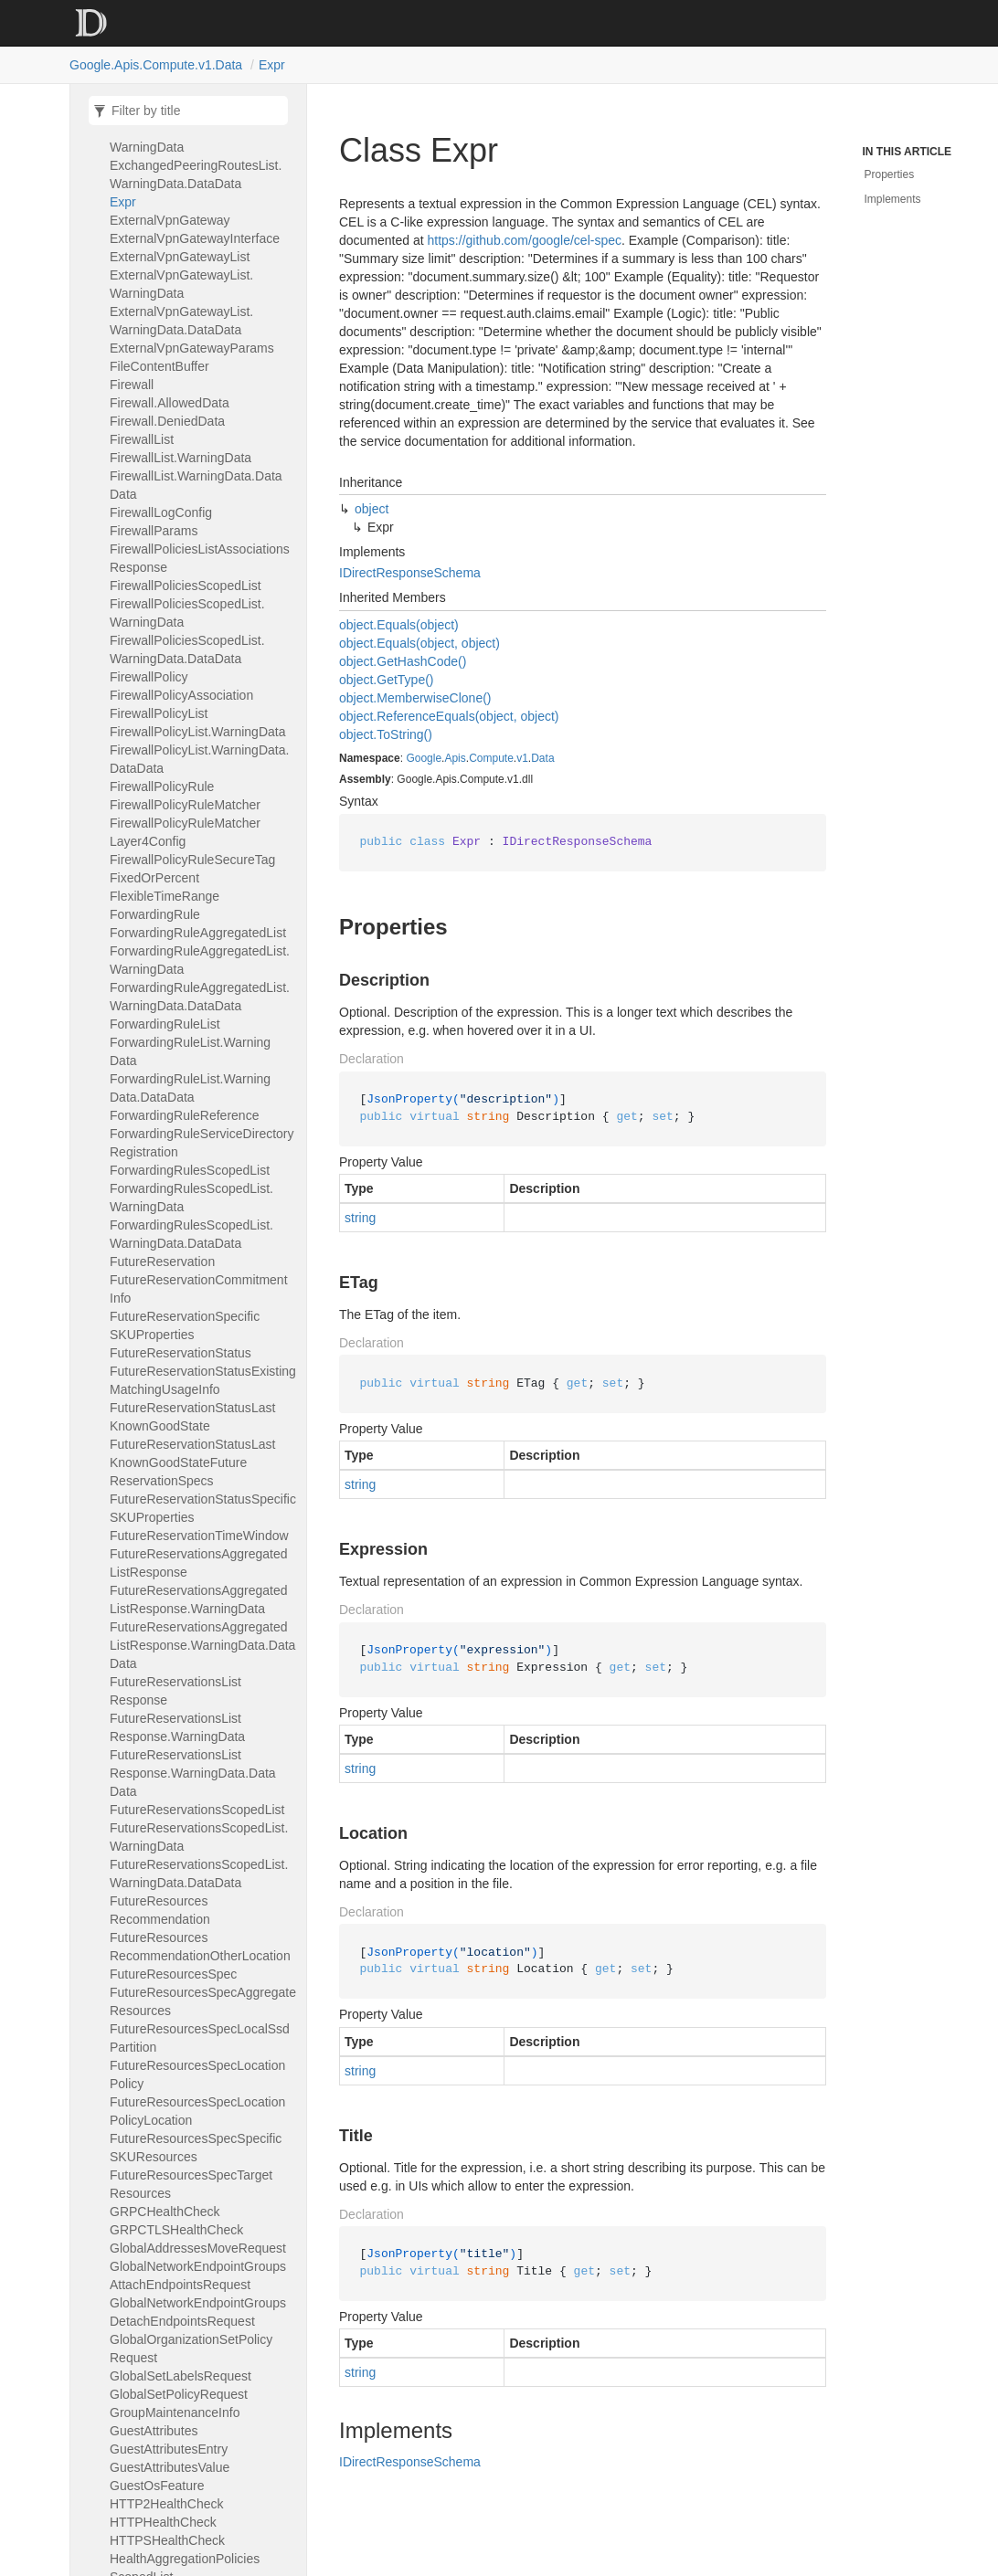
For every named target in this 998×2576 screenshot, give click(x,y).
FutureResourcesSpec (173, 1974)
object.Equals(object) (399, 625)
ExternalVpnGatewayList (180, 256)
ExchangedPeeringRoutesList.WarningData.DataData (195, 174)
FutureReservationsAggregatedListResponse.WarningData (199, 1599)
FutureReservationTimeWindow (199, 1535)
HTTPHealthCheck (163, 2522)
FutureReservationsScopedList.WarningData (199, 1837)
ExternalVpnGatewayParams (192, 348)
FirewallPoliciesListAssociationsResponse (200, 558)
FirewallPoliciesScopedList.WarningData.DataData (187, 649)
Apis (454, 758)
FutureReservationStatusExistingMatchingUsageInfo (203, 1380)
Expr (272, 65)
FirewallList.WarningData (180, 457)
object (371, 508)
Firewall (132, 384)
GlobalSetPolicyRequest (179, 2394)
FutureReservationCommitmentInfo (199, 1288)
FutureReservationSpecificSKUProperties (185, 1325)
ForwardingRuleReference (184, 1115)
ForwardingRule (155, 914)
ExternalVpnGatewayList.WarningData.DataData (181, 320)
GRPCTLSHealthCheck (176, 2229)
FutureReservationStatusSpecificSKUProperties (203, 1508)
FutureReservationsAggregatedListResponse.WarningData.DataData (202, 1645)
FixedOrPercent (154, 878)
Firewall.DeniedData (167, 421)
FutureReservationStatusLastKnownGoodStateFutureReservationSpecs (192, 1462)
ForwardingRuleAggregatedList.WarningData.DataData (200, 996)
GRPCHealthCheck (165, 2211)
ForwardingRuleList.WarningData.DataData (190, 1088)
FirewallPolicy (149, 677)
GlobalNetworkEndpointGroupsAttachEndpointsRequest (198, 2275)
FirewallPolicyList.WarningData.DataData (199, 759)
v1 (522, 758)
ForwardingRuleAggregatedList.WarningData (200, 960)
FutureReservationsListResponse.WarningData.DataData (193, 1773)
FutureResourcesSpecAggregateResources (203, 2001)
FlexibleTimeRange (164, 896)
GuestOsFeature (157, 2485)
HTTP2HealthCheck (167, 2504)
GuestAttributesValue (169, 2467)
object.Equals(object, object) (419, 643)
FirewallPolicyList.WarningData (197, 731)
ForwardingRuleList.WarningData (190, 1051)
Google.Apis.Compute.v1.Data (155, 65)
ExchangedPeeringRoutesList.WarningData (195, 137)
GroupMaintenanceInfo (174, 2412)
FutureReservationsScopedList (197, 1809)
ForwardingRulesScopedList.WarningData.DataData (191, 1234)
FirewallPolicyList (158, 713)
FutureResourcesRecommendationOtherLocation (200, 1946)
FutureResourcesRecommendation (160, 1910)
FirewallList (142, 439)
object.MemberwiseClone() (415, 698)
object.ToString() (385, 734)
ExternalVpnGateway (170, 220)
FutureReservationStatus (180, 1353)
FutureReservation (162, 1261)
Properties (890, 174)
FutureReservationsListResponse (175, 1690)
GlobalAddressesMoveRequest (198, 2248)
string (360, 1217)
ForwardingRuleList (165, 1024)
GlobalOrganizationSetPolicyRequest (191, 2348)
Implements (893, 199)
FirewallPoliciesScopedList (185, 585)
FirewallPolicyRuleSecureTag (192, 859)
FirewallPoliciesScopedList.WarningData (187, 612)
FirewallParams (153, 530)
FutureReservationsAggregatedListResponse (199, 1563)
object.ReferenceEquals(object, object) (448, 716)
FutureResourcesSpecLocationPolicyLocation (197, 2111)
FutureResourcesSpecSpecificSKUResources (195, 2147)
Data (542, 758)
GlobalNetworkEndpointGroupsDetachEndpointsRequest (198, 2312)
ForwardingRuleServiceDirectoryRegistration (202, 1142)
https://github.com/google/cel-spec (524, 240)
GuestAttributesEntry (169, 2449)
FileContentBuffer (159, 366)
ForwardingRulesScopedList (190, 1170)
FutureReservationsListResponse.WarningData (177, 1727)
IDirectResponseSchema (410, 572)
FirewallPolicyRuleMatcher (185, 804)
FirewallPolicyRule (162, 786)
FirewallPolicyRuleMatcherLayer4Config (185, 832)
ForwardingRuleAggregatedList (198, 932)
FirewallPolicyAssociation (181, 695)
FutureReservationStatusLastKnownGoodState (192, 1416)
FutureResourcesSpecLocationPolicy (197, 2074)
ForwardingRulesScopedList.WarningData (191, 1197)
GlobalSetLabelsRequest (180, 2376)
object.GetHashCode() (402, 661)
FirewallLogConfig (161, 512)
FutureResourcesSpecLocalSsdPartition (200, 2038)
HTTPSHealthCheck (167, 2540)
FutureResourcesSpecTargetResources (191, 2184)
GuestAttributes (154, 2430)
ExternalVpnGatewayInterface (195, 238)
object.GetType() (386, 679)
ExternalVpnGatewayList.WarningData (181, 284)
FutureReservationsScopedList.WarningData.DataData (199, 1873)
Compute (491, 758)
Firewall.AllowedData (169, 403)
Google (423, 758)
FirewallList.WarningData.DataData (196, 485)
